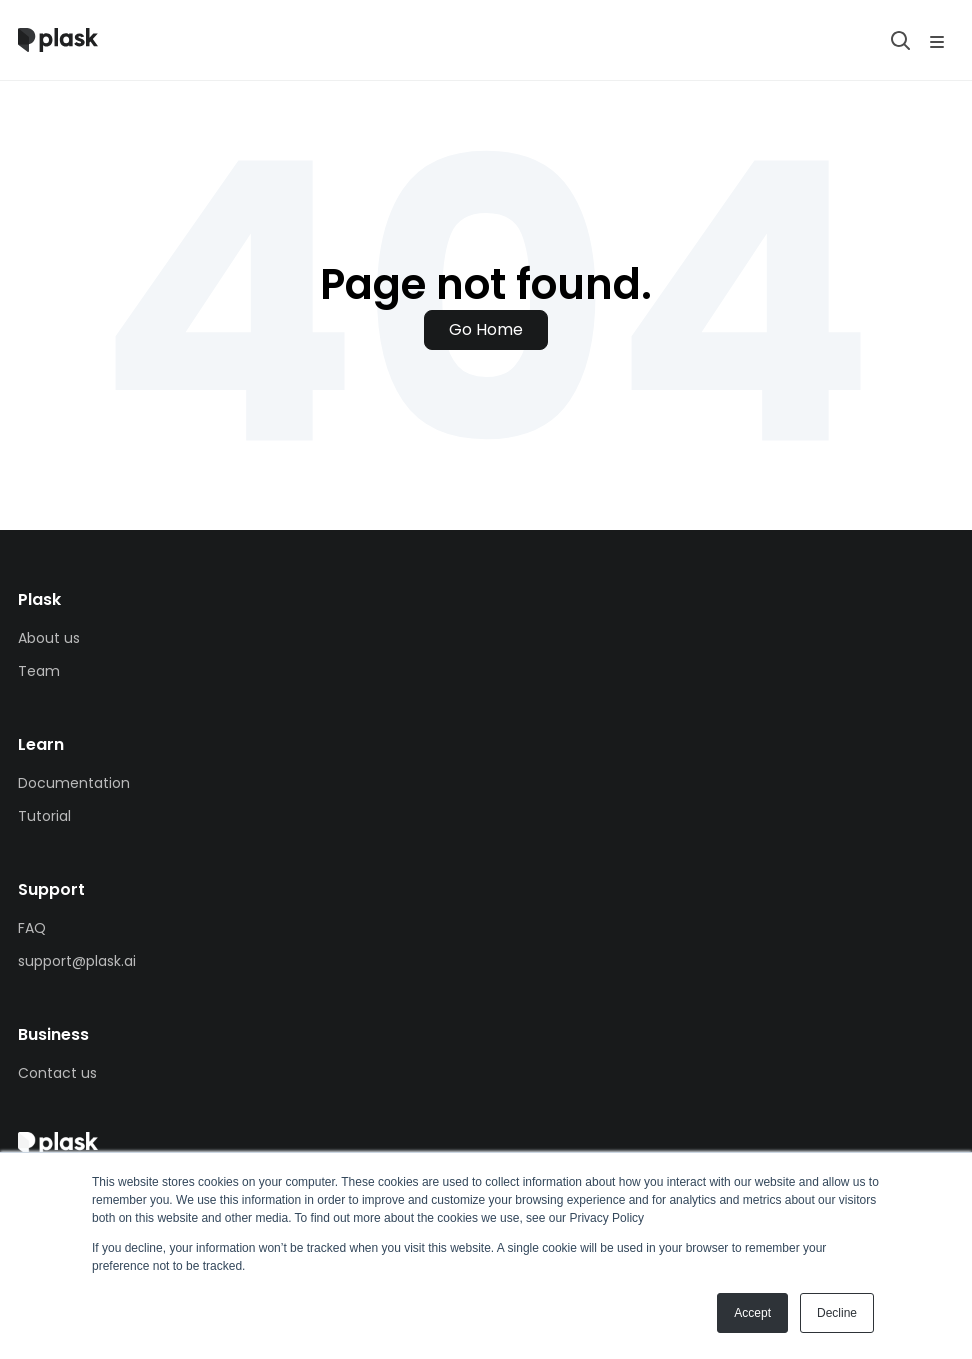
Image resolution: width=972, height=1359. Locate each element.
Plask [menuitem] (39, 599)
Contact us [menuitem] (57, 1073)
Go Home (486, 329)
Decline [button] (837, 1313)
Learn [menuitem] (41, 744)
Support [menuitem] (51, 889)
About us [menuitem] (49, 638)
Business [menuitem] (53, 1034)
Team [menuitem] (39, 671)
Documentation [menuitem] (74, 783)
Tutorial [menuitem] (44, 816)
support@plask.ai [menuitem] (77, 961)
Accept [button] (752, 1313)
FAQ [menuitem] (32, 928)
